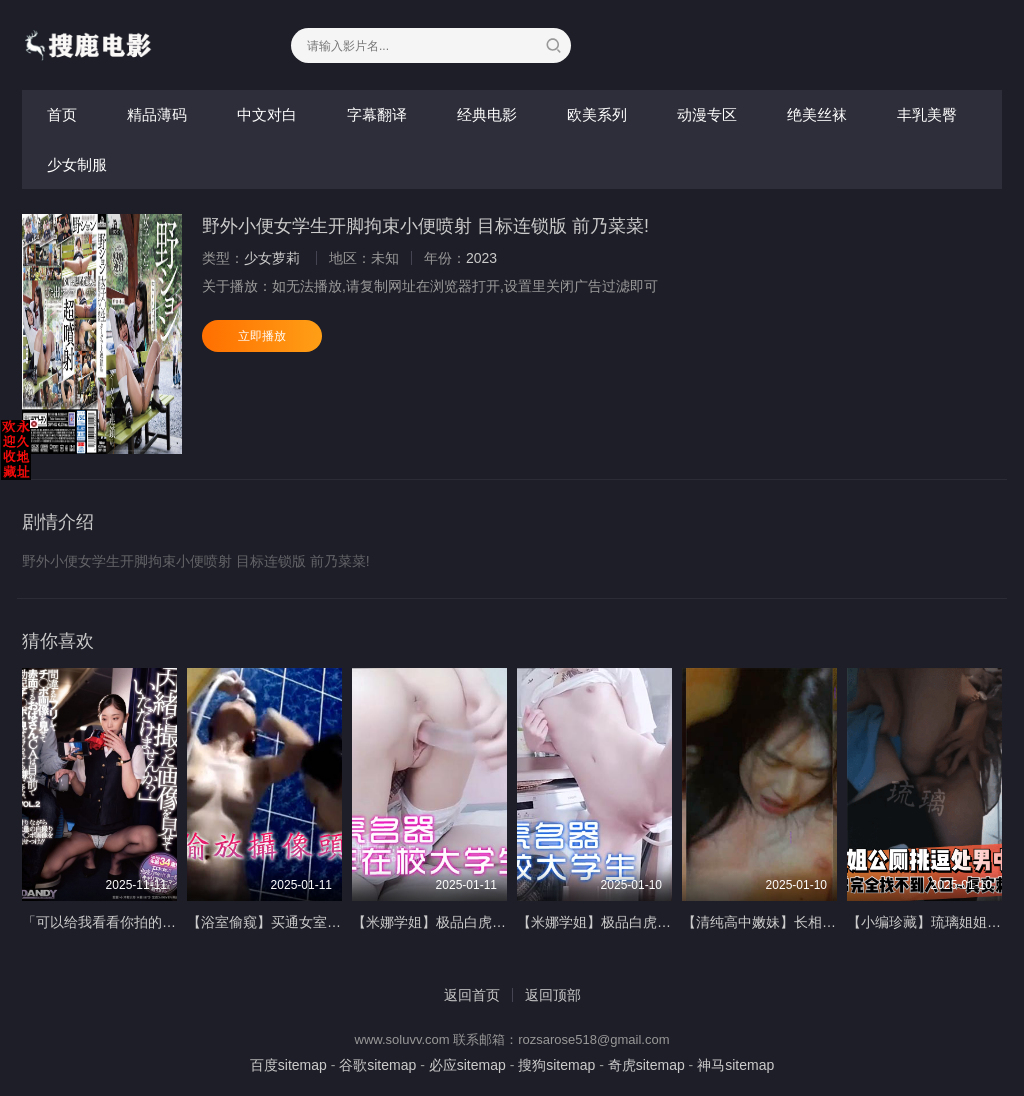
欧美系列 (597, 114)
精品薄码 (157, 114)
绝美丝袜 (817, 114)
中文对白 (267, 114)
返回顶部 (553, 995)
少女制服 (77, 164)
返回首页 (472, 995)
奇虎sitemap (646, 1065)
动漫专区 (707, 114)
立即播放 (262, 336)
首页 (62, 114)
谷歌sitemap (377, 1065)
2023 (481, 258)
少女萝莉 (272, 258)
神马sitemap (735, 1065)
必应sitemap (467, 1065)
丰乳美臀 (927, 114)
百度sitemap (288, 1065)
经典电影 (487, 114)
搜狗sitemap (556, 1065)
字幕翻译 (377, 114)
